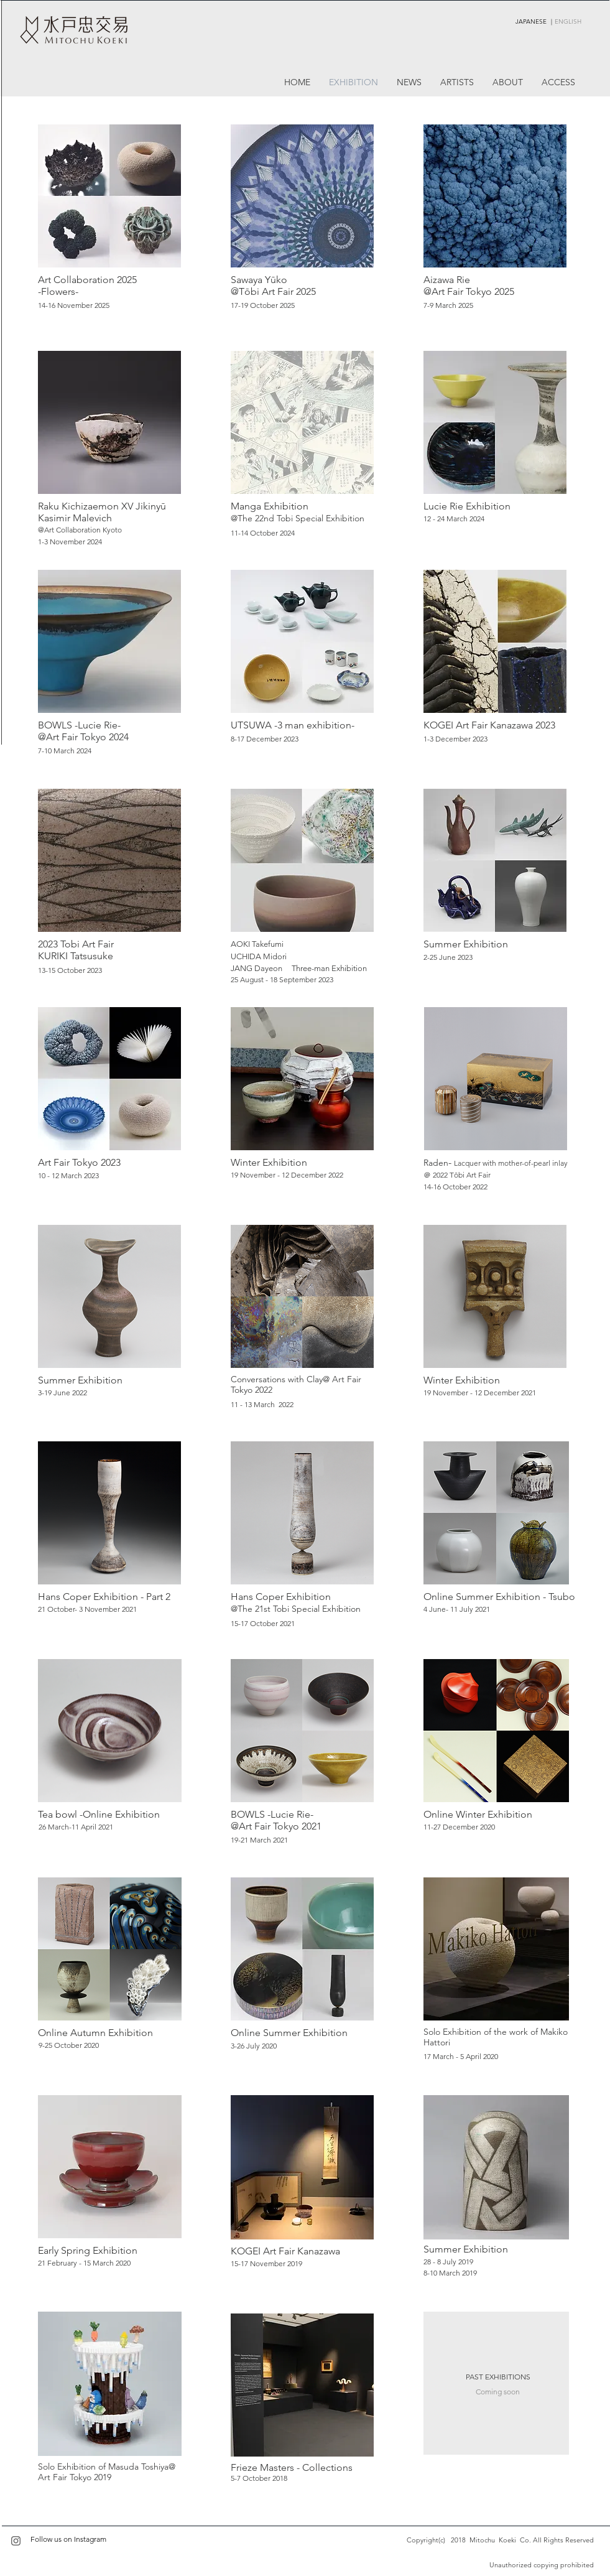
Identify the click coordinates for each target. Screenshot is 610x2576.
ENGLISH (568, 21)
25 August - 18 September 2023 (282, 979)
